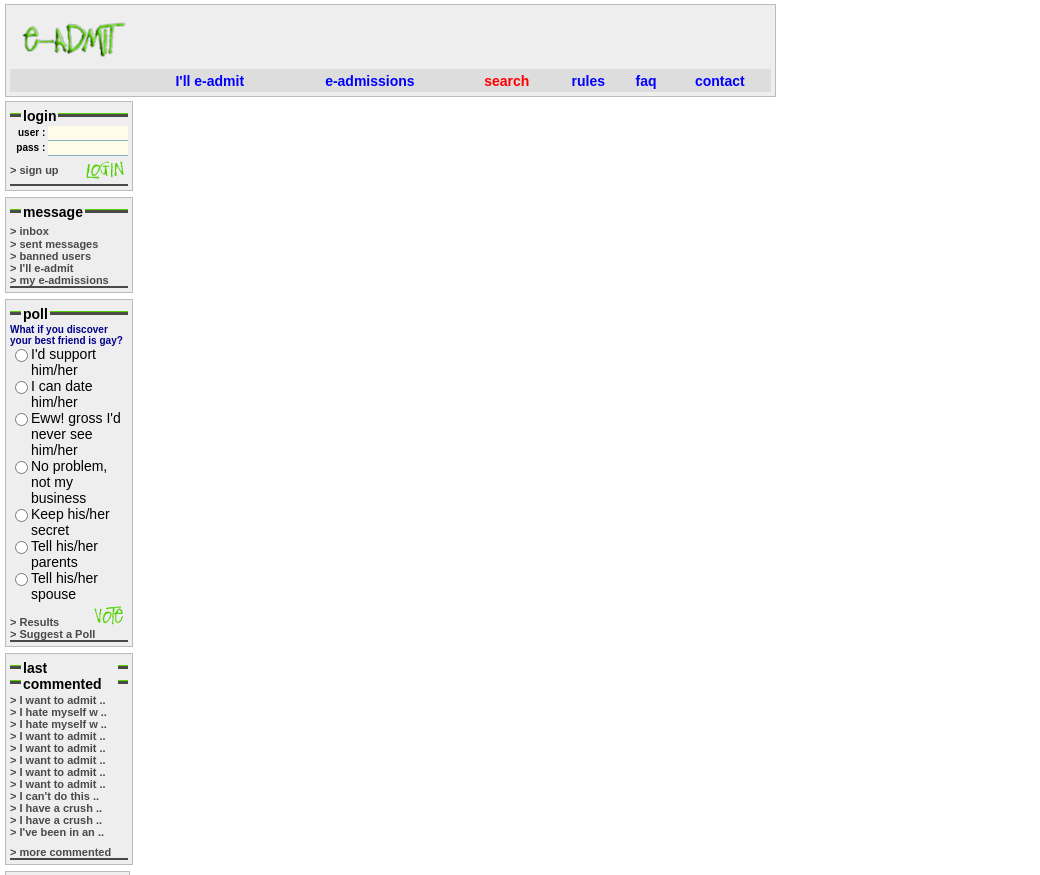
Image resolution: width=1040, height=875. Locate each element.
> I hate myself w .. (58, 712)
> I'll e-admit (41, 268)
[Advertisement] (456, 39)
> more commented (60, 852)
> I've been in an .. (57, 832)
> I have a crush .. (56, 808)
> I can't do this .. (54, 796)
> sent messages (54, 244)
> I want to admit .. (58, 700)
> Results (34, 622)
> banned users (50, 256)
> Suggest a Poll (52, 634)
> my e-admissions (59, 280)
